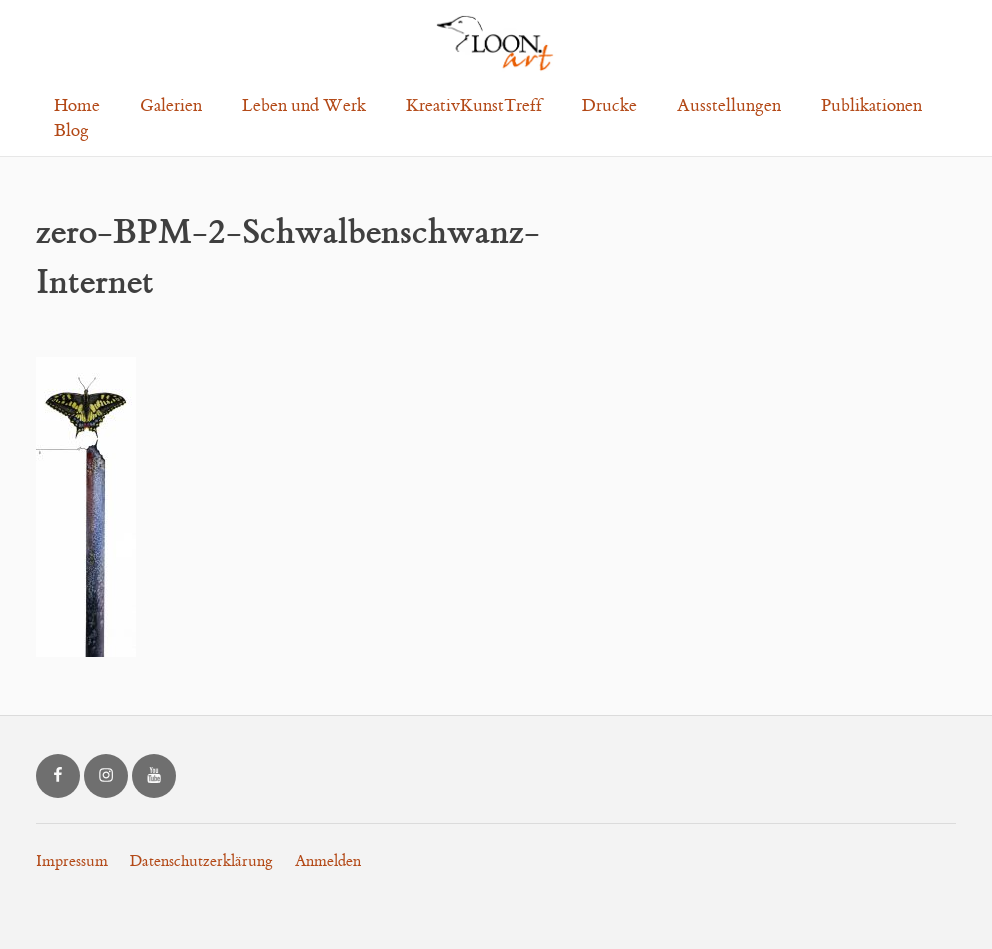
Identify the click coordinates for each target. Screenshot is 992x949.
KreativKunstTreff (474, 106)
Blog (71, 131)
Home (77, 106)
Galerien (171, 106)
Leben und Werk (304, 106)
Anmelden (328, 861)
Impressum (72, 861)
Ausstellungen (729, 106)
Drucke (609, 106)
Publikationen (871, 106)
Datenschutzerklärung (201, 861)
